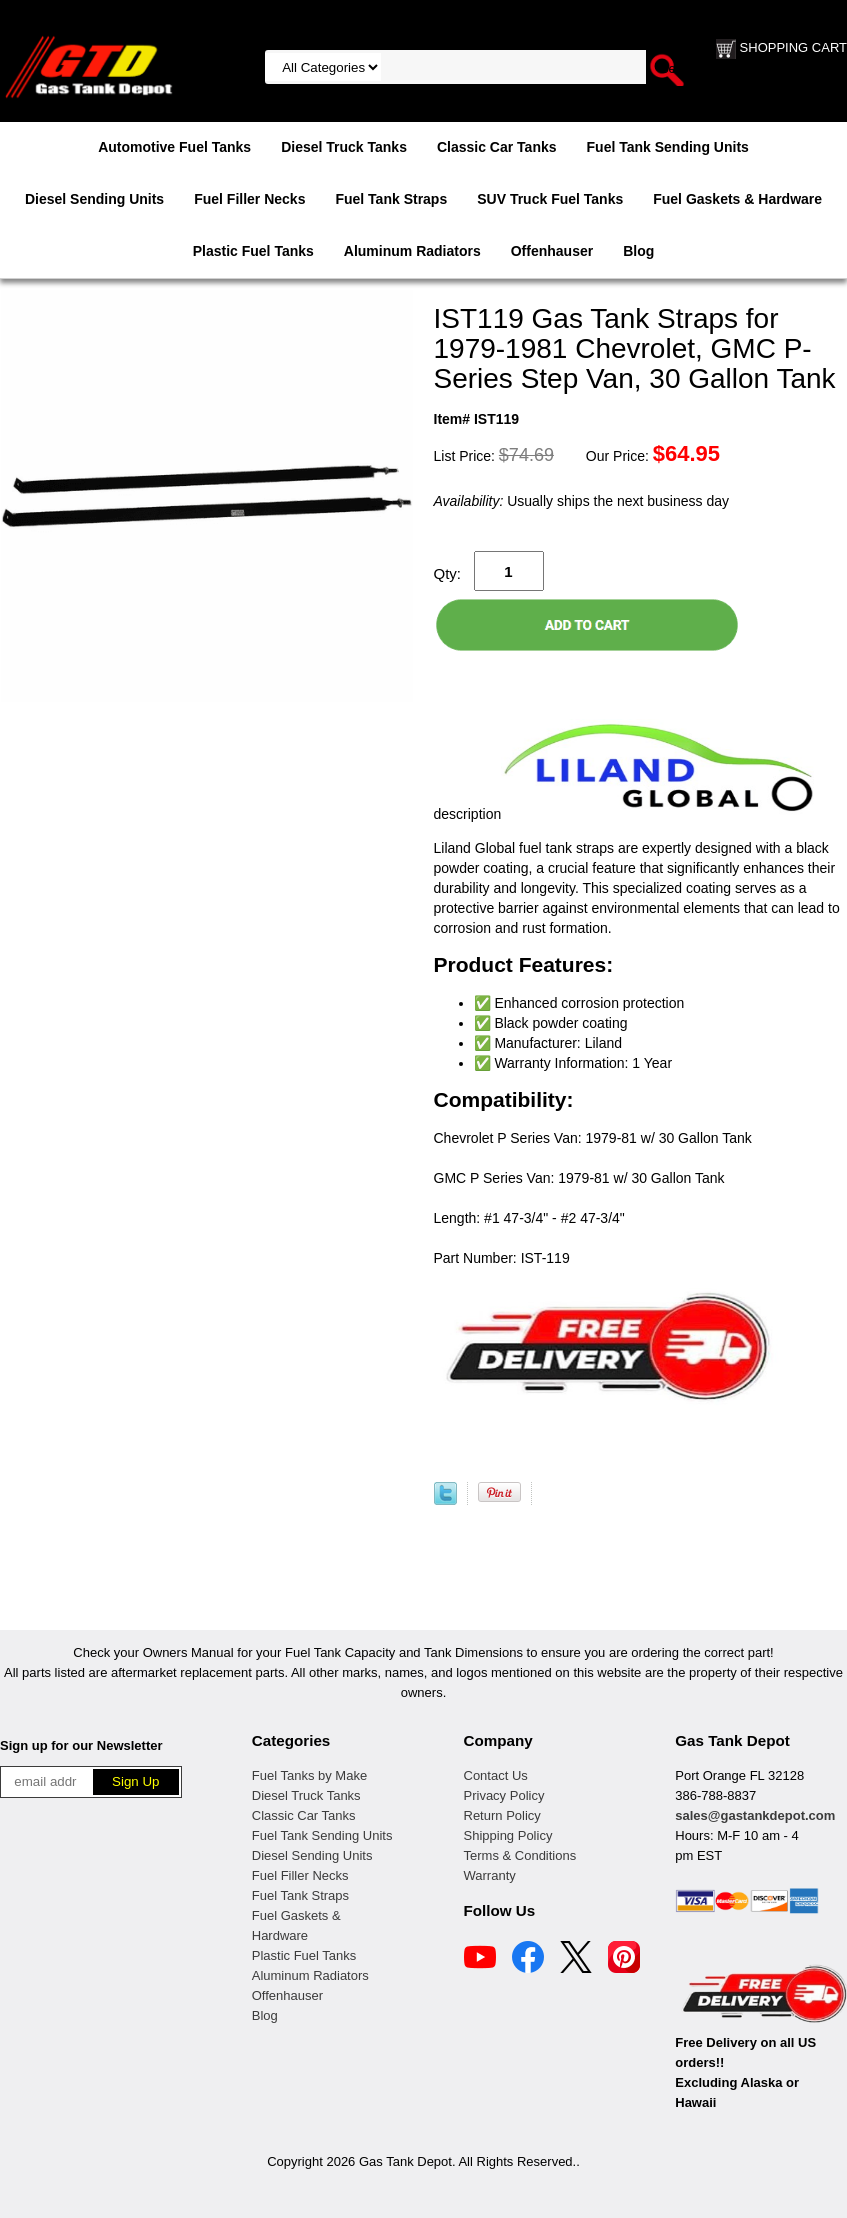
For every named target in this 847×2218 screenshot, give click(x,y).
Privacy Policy (504, 1795)
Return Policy (502, 1815)
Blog (638, 251)
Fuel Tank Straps (391, 199)
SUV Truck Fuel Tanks (550, 199)
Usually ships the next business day (581, 501)
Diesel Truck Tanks (344, 147)
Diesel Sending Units (94, 199)
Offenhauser (552, 251)
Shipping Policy (508, 1835)
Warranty (490, 1875)
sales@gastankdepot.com (755, 1815)
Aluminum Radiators (412, 251)
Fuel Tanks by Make (309, 1775)
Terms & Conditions (520, 1855)
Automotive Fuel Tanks (174, 147)
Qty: (448, 573)
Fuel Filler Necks (249, 199)
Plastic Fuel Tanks (253, 251)
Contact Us (496, 1775)
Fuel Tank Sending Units (668, 147)
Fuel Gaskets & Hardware (737, 199)
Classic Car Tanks (497, 147)
